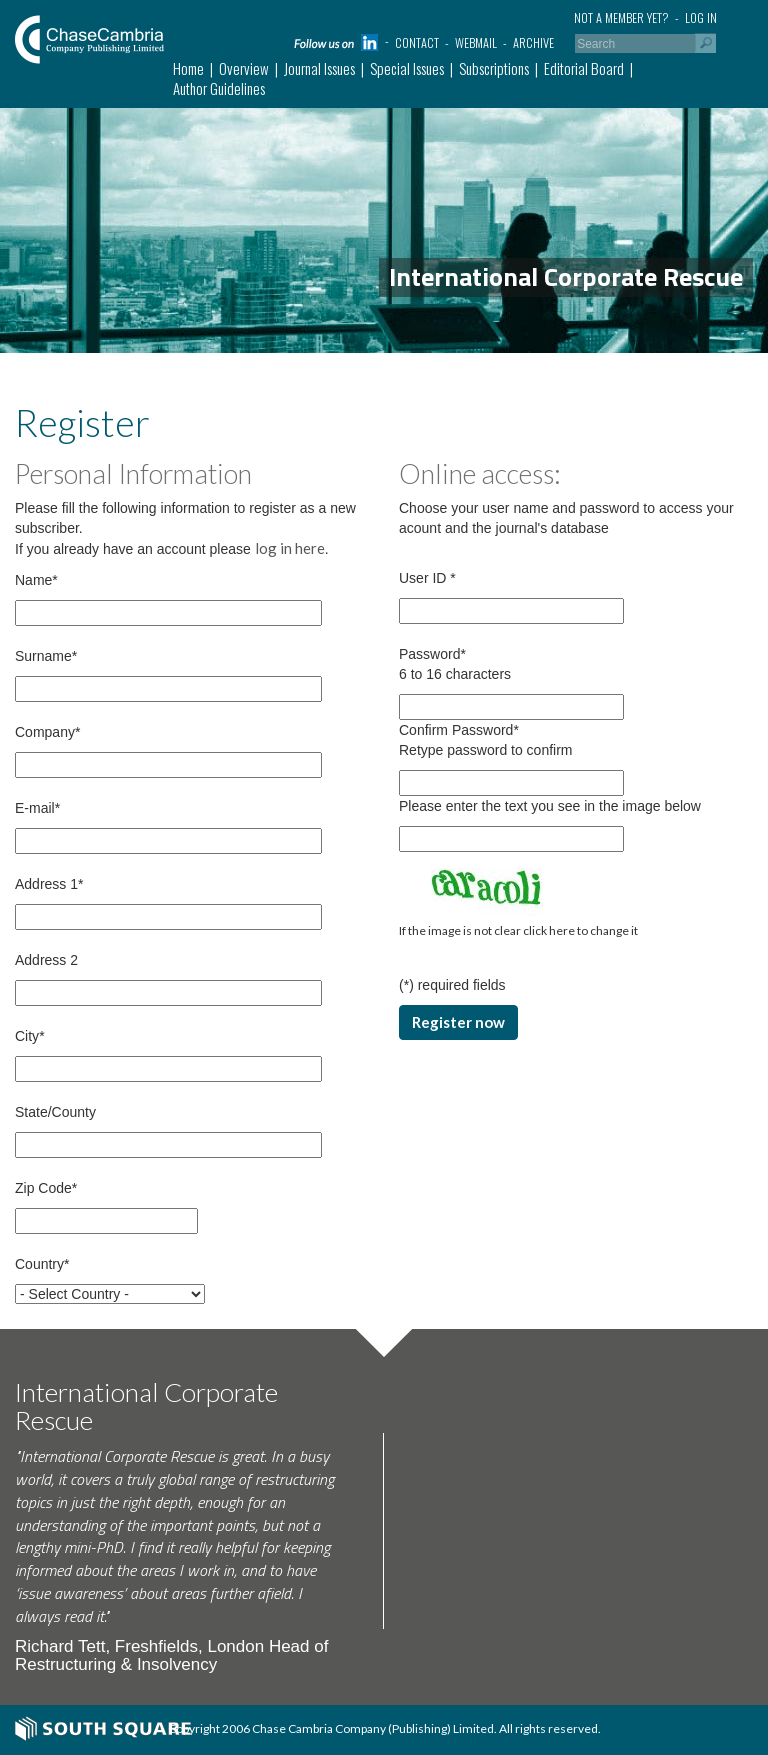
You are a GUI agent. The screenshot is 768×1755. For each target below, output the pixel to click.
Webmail (476, 42)
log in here (290, 548)
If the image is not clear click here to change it (518, 930)
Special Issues (407, 68)
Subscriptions (494, 68)
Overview (244, 68)
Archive (533, 42)
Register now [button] (458, 1022)
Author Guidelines (219, 88)
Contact (417, 42)
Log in (701, 17)
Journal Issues (319, 68)
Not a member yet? (621, 17)
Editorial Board (584, 68)
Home (188, 68)
